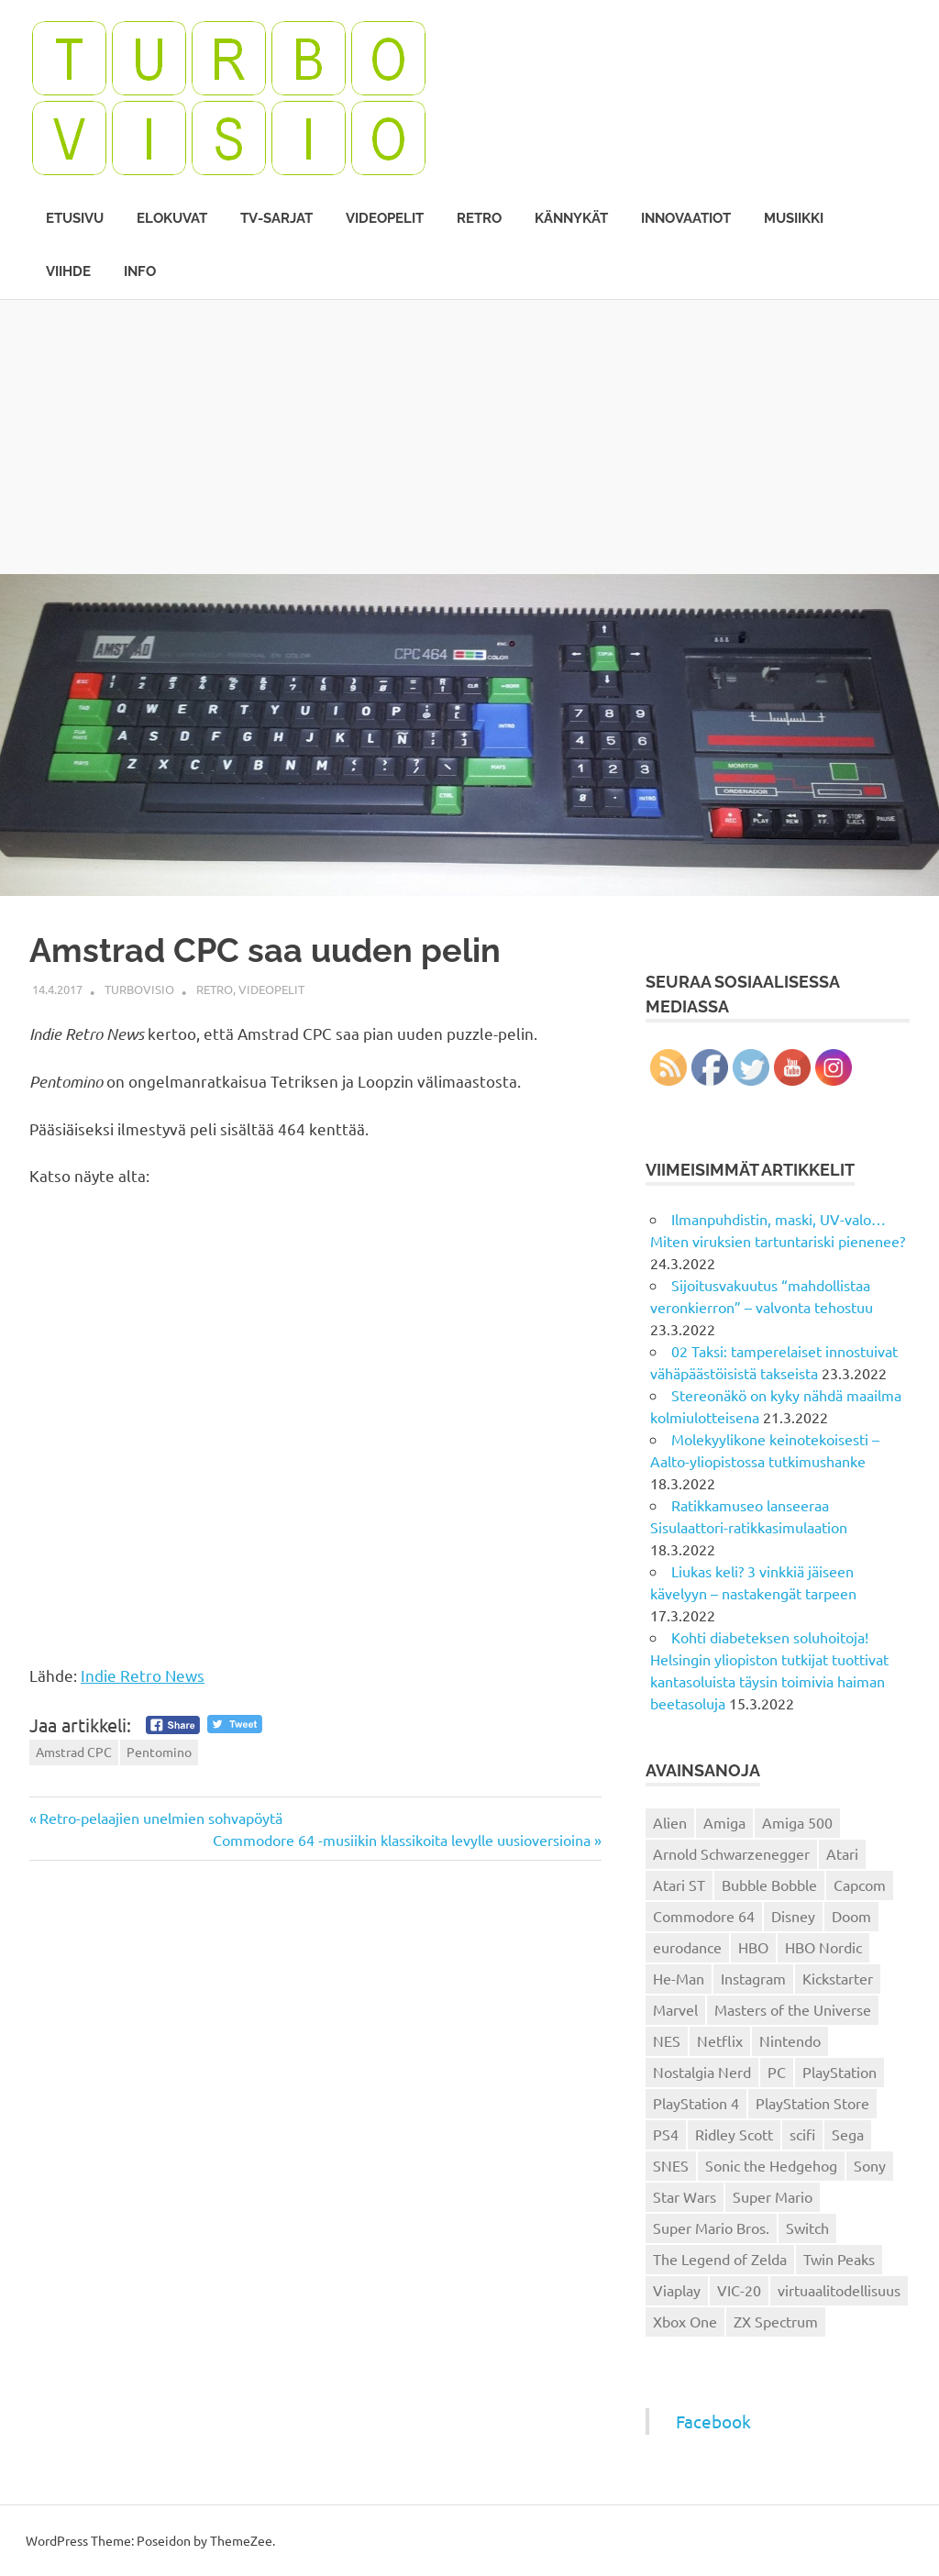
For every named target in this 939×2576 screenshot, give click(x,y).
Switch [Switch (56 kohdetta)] (807, 2227)
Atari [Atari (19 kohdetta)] (842, 1853)
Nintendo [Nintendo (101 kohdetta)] (790, 2040)
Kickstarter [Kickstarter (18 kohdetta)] (837, 1978)
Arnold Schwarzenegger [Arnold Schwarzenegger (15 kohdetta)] (731, 1853)
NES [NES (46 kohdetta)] (666, 2040)
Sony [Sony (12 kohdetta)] (870, 2165)
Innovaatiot (686, 218)
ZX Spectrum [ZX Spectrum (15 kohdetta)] (776, 2321)
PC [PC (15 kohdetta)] (777, 2071)
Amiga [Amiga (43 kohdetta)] (724, 1822)
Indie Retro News (142, 1675)
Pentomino (159, 1751)
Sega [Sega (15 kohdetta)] (848, 2134)
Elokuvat (172, 218)
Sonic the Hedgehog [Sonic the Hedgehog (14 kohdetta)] (771, 2165)
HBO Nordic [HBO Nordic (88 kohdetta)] (823, 1947)
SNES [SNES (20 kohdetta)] (671, 2165)
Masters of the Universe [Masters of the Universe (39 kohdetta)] (792, 2009)
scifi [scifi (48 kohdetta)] (802, 2134)
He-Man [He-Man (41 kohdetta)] (678, 1978)
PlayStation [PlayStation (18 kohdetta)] (839, 2071)
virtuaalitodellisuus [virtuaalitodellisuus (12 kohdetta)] (839, 2290)
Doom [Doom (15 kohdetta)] (851, 1916)
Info (140, 271)
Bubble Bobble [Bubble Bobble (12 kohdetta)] (769, 1884)
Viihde (68, 271)
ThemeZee (241, 2540)
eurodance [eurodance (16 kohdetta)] (687, 1947)
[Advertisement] (469, 436)
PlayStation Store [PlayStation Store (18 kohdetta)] (812, 2103)
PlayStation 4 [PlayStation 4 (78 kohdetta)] (696, 2103)
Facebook (713, 2421)
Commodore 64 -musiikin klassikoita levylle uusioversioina (402, 1839)
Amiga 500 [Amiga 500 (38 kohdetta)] (797, 1822)
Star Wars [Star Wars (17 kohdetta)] (684, 2196)
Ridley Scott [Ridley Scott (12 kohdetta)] (734, 2134)
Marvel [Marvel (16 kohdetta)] (675, 2009)
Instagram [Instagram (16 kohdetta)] (753, 1978)
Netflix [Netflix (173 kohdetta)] (720, 2040)
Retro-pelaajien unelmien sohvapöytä (160, 1817)
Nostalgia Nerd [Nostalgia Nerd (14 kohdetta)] (702, 2071)
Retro (479, 218)
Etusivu (75, 218)
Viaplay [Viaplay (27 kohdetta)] (677, 2290)
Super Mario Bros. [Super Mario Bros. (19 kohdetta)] (711, 2227)
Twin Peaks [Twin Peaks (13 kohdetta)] (839, 2259)
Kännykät (571, 218)
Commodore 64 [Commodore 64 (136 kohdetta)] (704, 1916)
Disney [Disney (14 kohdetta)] (793, 1916)
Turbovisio (139, 989)
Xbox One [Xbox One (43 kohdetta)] (685, 2321)
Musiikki (793, 218)
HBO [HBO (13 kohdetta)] (753, 1947)
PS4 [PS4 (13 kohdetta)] (666, 2134)
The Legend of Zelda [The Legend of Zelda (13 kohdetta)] (720, 2259)
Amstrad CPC (74, 1751)
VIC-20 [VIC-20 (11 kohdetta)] (739, 2290)
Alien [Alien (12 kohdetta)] (670, 1822)
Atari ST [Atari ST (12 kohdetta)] (679, 1884)
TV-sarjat (276, 218)
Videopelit (385, 218)
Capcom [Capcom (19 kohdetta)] (860, 1884)
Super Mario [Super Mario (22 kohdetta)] (772, 2196)
